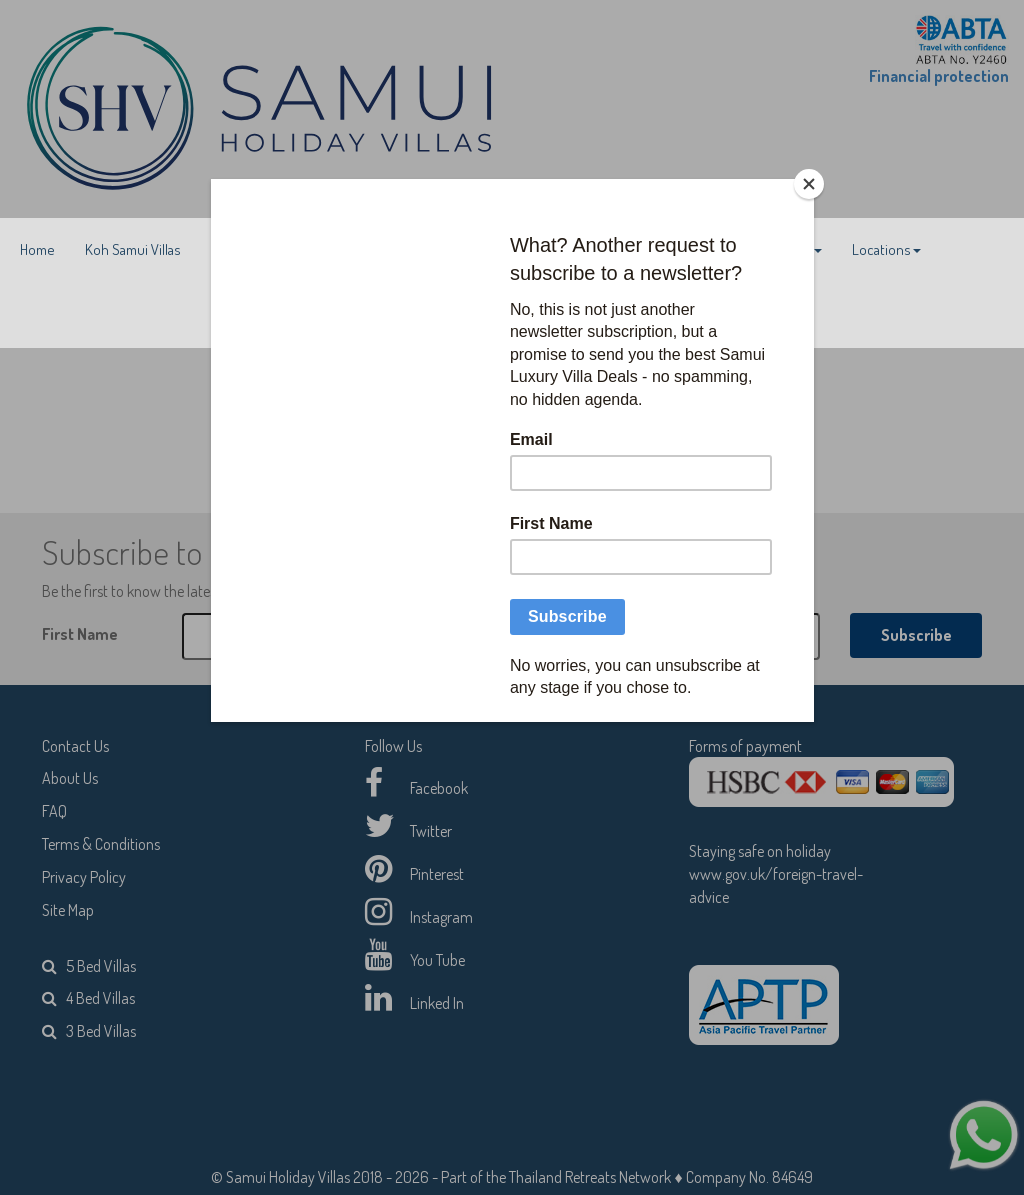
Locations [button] (886, 249)
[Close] (809, 184)
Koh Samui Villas (133, 249)
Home (37, 249)
